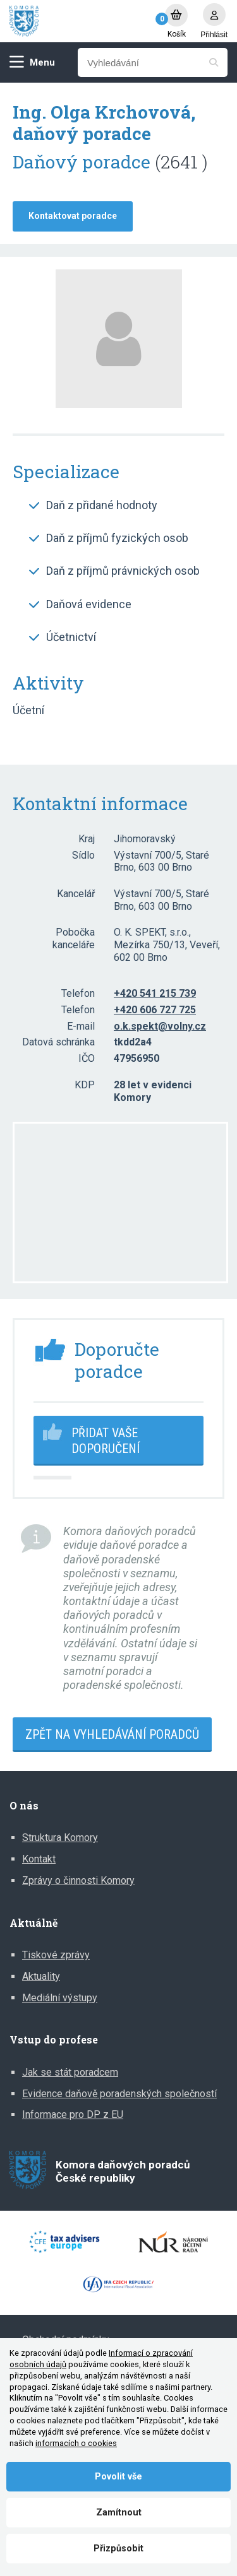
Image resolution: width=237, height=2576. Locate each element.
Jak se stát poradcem (70, 2072)
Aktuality (41, 1976)
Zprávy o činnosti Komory (78, 1880)
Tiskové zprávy (56, 1955)
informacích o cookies (76, 2443)
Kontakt (39, 1859)
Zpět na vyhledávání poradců (112, 1734)
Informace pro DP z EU (72, 2114)
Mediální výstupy (59, 1998)
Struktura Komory (60, 1838)
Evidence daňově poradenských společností (119, 2094)
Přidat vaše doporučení (105, 1440)
